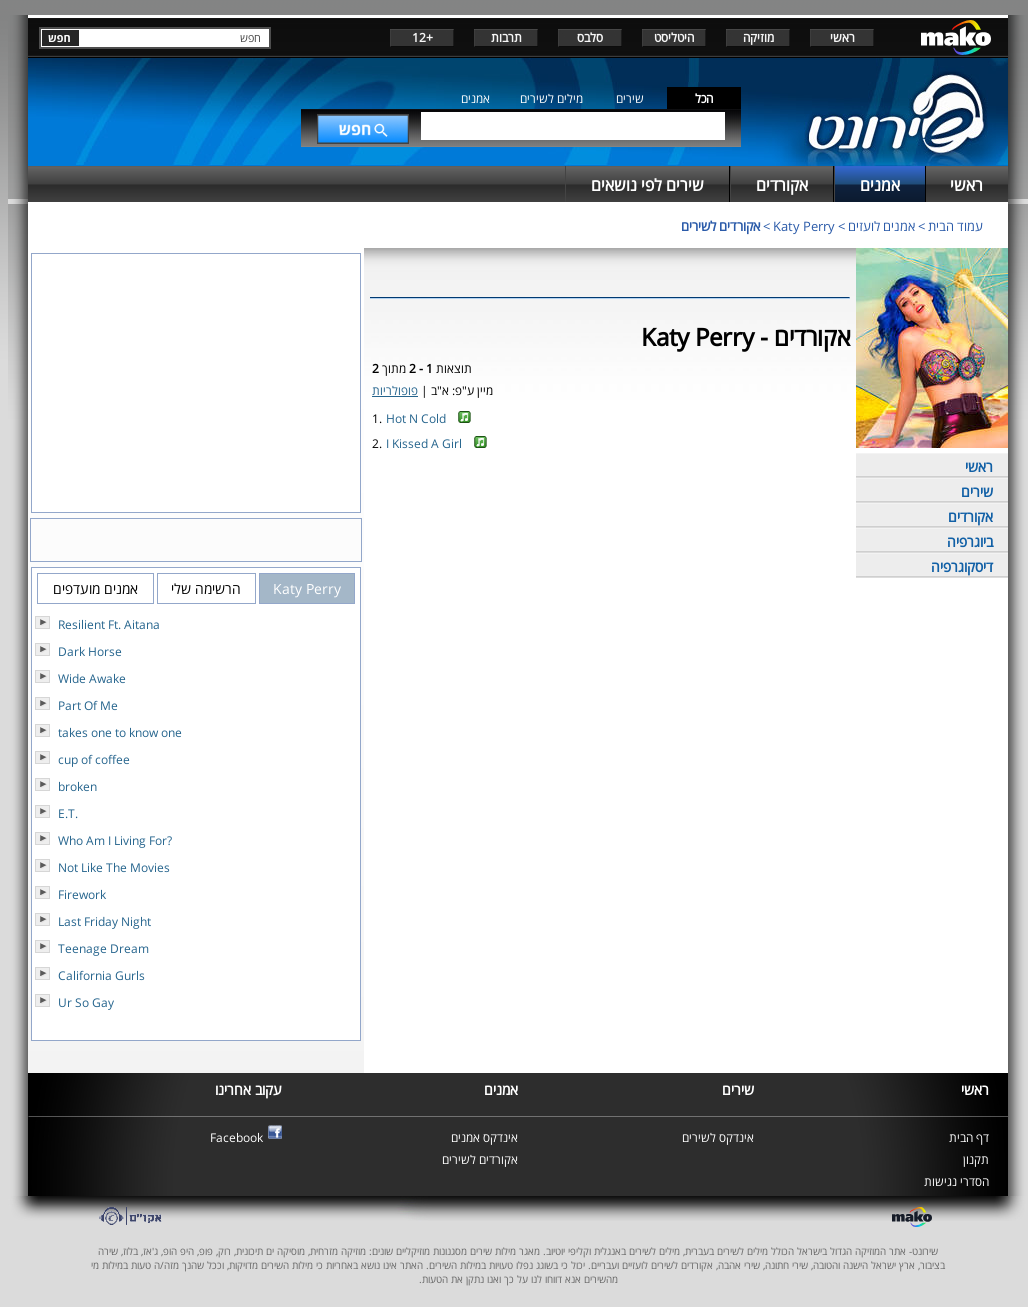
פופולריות (395, 390)
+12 (422, 37)
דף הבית (969, 1137)
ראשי (842, 37)
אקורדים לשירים (720, 226)
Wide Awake (92, 678)
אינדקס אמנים (484, 1137)
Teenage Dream (103, 948)
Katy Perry (804, 226)
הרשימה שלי (206, 588)
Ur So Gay (86, 1002)
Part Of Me (88, 705)
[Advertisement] (610, 523)
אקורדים (970, 516)
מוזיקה (758, 37)
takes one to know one (120, 732)
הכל (704, 98)
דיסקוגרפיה (962, 566)
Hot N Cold (416, 418)
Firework (82, 894)
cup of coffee (94, 759)
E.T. (68, 813)
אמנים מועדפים (95, 588)
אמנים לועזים (881, 226)
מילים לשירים (551, 98)
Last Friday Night (104, 921)
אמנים (475, 98)
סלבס (590, 37)
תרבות (506, 37)
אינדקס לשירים (718, 1137)
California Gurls (101, 975)
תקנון (976, 1159)
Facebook (236, 1137)
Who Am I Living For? (115, 840)
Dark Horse (90, 651)
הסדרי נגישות (956, 1181)
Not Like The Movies (114, 867)
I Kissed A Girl (424, 443)
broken (77, 786)
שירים (630, 98)
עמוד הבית (955, 226)
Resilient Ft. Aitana (109, 624)
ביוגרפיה (970, 541)
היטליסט (674, 37)
